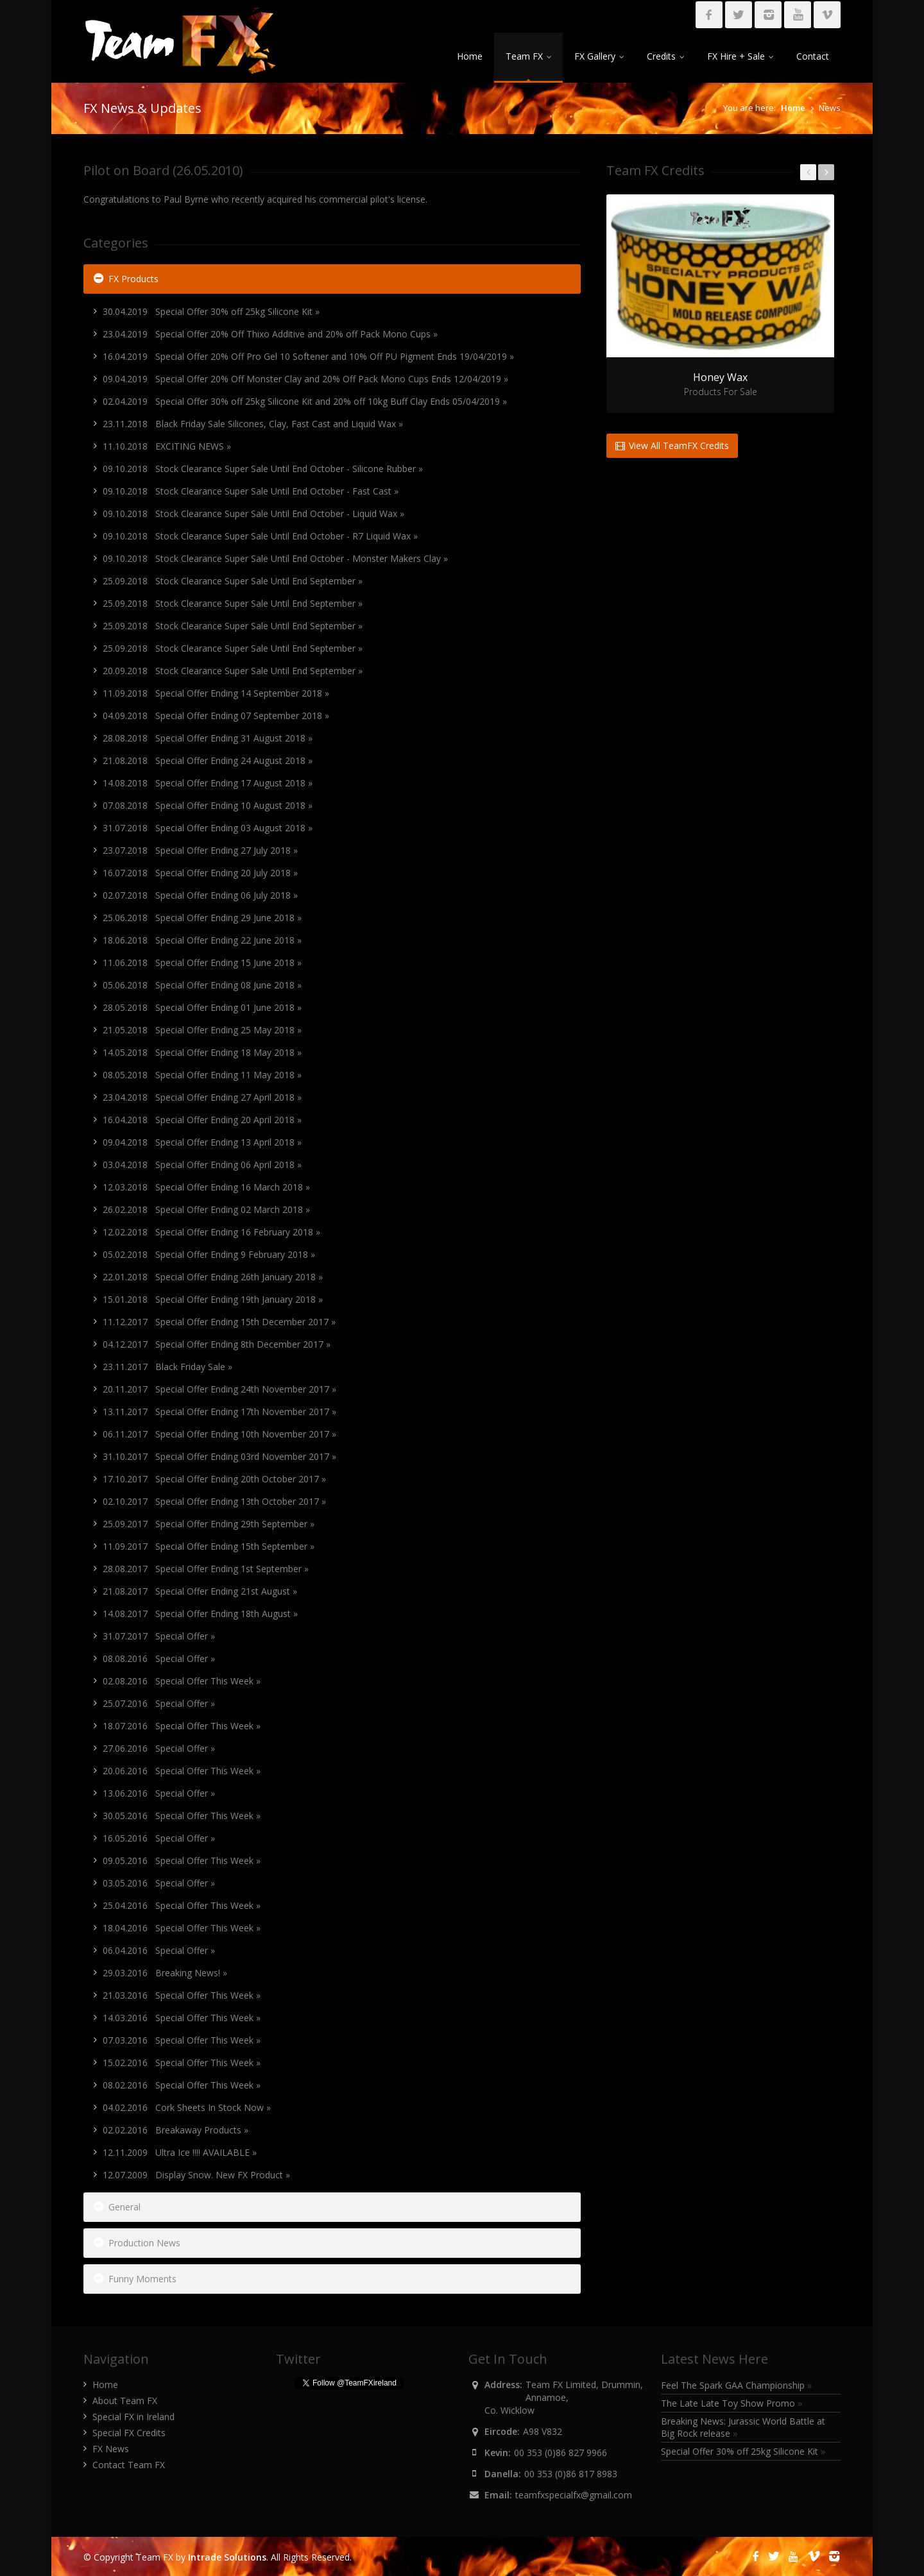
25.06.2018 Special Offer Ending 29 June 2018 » (202, 917)
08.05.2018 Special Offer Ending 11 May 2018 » (202, 1075)
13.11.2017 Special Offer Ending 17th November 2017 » (219, 1411)
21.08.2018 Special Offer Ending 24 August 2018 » (207, 760)
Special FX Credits (129, 2433)
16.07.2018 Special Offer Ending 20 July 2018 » (200, 873)
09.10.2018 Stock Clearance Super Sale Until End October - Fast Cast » (250, 491)
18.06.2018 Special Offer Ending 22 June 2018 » (202, 940)
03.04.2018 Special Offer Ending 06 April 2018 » (202, 1164)
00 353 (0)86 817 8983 (570, 2474)
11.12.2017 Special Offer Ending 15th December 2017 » (219, 1322)
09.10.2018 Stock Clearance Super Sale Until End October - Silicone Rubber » (263, 468)
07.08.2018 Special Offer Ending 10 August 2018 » (207, 805)
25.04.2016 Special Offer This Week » (182, 1905)
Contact (812, 56)
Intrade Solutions (227, 2557)
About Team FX (124, 2400)
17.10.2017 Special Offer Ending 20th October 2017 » (214, 1479)
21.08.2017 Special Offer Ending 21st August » (200, 1591)
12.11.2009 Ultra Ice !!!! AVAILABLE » (180, 2152)
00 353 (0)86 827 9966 (560, 2452)
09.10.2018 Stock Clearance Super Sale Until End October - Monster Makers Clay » (275, 558)
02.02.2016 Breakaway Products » (175, 2130)
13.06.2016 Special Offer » (159, 1793)
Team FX (528, 56)
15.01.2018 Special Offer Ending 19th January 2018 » (213, 1299)
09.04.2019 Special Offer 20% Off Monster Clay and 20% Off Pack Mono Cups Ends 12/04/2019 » (305, 379)
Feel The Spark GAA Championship (736, 2385)
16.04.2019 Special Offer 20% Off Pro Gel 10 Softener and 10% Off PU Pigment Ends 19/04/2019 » (308, 356)
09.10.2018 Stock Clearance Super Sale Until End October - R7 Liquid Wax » (260, 536)
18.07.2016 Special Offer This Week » (182, 1726)
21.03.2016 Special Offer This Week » (182, 1995)
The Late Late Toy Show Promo (732, 2403)
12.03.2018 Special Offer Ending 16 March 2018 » (206, 1187)
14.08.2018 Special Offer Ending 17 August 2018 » (207, 783)
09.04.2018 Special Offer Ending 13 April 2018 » (202, 1142)
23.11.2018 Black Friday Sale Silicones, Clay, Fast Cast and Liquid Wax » (253, 424)
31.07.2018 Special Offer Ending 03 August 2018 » (207, 828)
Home (470, 56)
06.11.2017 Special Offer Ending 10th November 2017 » (219, 1434)
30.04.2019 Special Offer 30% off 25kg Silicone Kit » (211, 311)
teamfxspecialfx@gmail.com (573, 2495)
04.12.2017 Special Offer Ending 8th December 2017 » (216, 1344)
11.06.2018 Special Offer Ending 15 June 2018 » (202, 962)
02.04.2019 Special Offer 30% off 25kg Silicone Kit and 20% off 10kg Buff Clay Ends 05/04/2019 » (305, 401)
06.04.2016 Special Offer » (159, 1950)
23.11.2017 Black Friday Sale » (167, 1366)
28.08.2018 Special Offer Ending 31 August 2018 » (207, 738)
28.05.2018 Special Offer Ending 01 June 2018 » (202, 1007)
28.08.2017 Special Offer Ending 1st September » (206, 1569)
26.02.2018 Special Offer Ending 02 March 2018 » (206, 1209)
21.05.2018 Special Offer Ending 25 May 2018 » (202, 1030)
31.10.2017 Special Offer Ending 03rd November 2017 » (219, 1456)
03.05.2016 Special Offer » (159, 1883)
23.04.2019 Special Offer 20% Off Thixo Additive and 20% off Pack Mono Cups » (270, 334)
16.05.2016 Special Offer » (159, 1838)
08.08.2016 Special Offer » (159, 1658)
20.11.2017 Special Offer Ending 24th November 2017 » (219, 1389)
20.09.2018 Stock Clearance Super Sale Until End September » (233, 671)
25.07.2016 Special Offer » (159, 1703)
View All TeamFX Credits (672, 445)
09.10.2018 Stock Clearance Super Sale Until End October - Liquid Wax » (253, 513)
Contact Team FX (128, 2465)
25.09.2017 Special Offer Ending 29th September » (208, 1524)
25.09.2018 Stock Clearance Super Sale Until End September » (233, 581)
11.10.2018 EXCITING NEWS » (167, 446)
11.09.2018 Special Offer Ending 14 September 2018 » (216, 693)
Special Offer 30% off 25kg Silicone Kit (743, 2451)
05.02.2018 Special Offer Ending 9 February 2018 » (209, 1254)
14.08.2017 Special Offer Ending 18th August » (200, 1613)
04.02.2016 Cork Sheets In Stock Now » (187, 2107)
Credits (665, 56)
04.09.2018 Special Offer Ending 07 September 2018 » (216, 715)
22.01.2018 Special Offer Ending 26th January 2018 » (213, 1277)
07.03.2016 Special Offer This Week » (182, 2040)
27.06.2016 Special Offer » (159, 1748)
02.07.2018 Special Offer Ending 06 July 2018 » (200, 895)
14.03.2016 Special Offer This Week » (182, 2018)
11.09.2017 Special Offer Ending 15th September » (208, 1546)
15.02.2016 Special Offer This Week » (182, 2062)
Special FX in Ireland (133, 2417)
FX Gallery (599, 56)
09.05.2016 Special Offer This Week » (182, 1860)
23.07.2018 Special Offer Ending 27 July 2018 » (200, 850)
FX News (110, 2449)
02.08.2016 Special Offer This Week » (182, 1681)
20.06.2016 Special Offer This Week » (182, 1771)
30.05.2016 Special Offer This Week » (182, 1815)
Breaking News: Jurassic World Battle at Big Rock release (743, 2427)
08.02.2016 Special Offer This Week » (182, 2085)
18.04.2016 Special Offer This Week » (182, 1928)
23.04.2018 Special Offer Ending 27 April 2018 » (202, 1097)
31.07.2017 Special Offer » (159, 1636)
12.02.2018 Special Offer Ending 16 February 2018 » (211, 1232)
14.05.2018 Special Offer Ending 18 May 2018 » (202, 1052)
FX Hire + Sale (740, 56)
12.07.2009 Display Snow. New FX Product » (196, 2175)
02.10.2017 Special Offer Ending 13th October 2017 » (214, 1501)
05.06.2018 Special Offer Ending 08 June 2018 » (202, 985)
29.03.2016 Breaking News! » (165, 1973)
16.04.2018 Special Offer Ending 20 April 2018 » (202, 1120)
